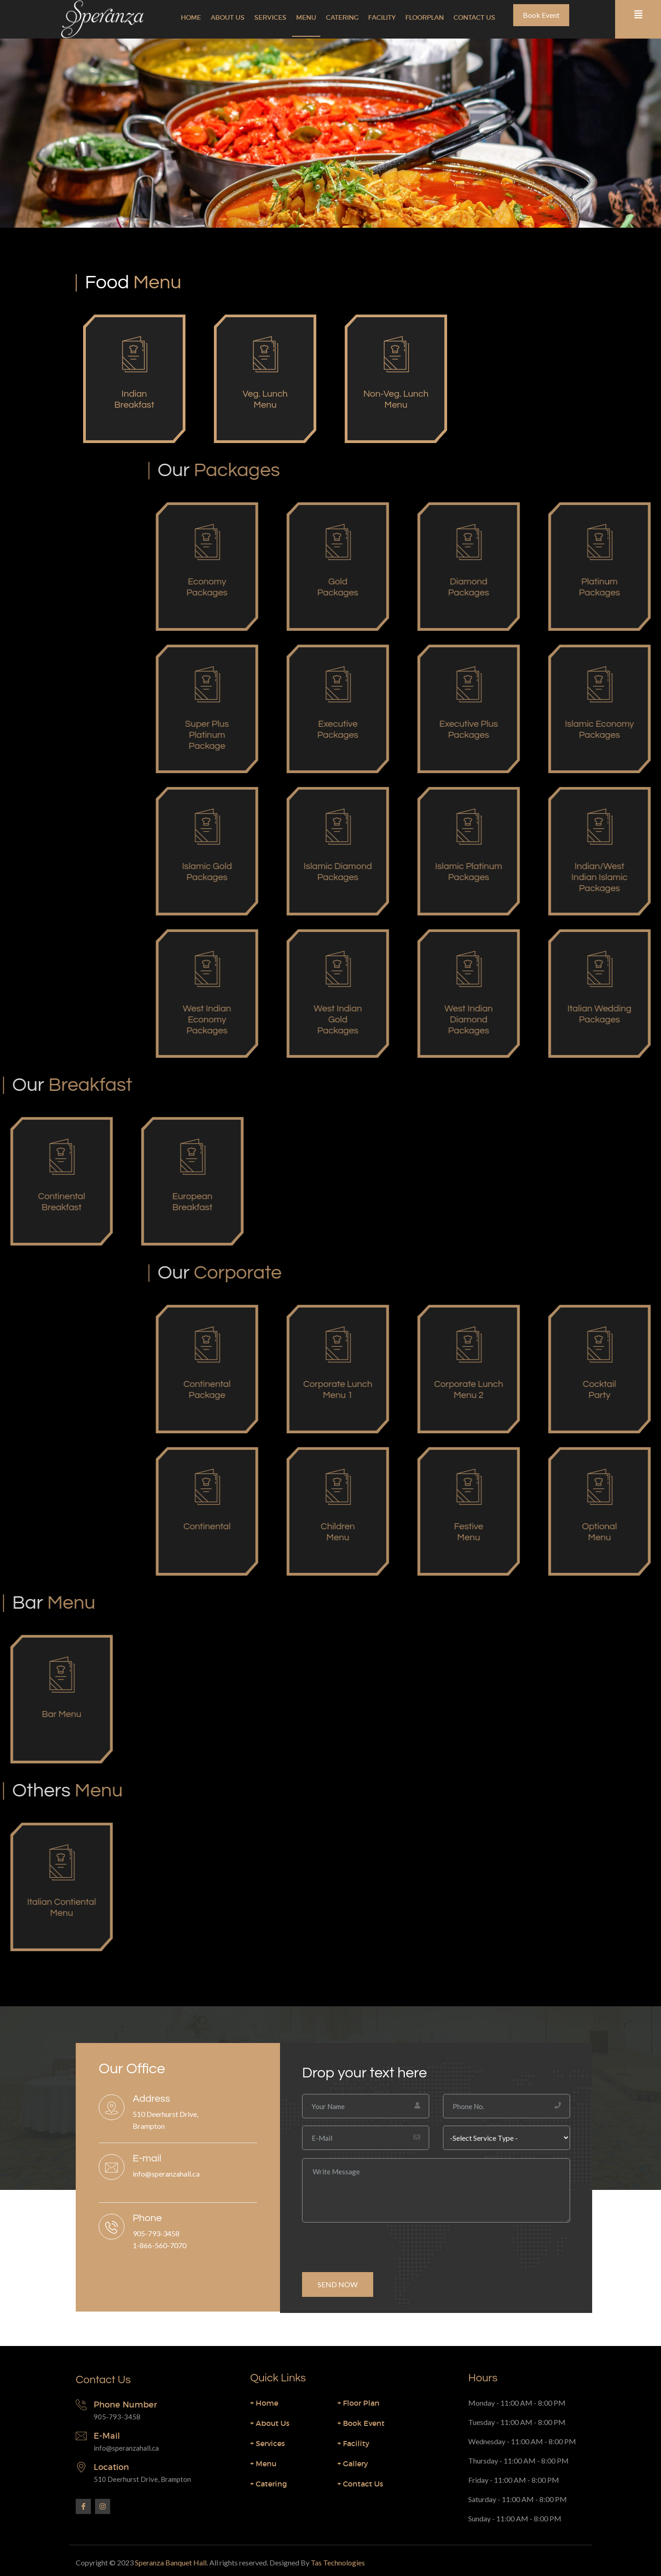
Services (270, 17)
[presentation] (372, 2244)
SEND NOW (338, 2284)
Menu (306, 17)
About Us (228, 17)
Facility (382, 17)
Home (191, 17)
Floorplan (424, 17)
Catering (342, 17)
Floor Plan (358, 2403)
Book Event (541, 15)
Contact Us (474, 17)
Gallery (352, 2463)
